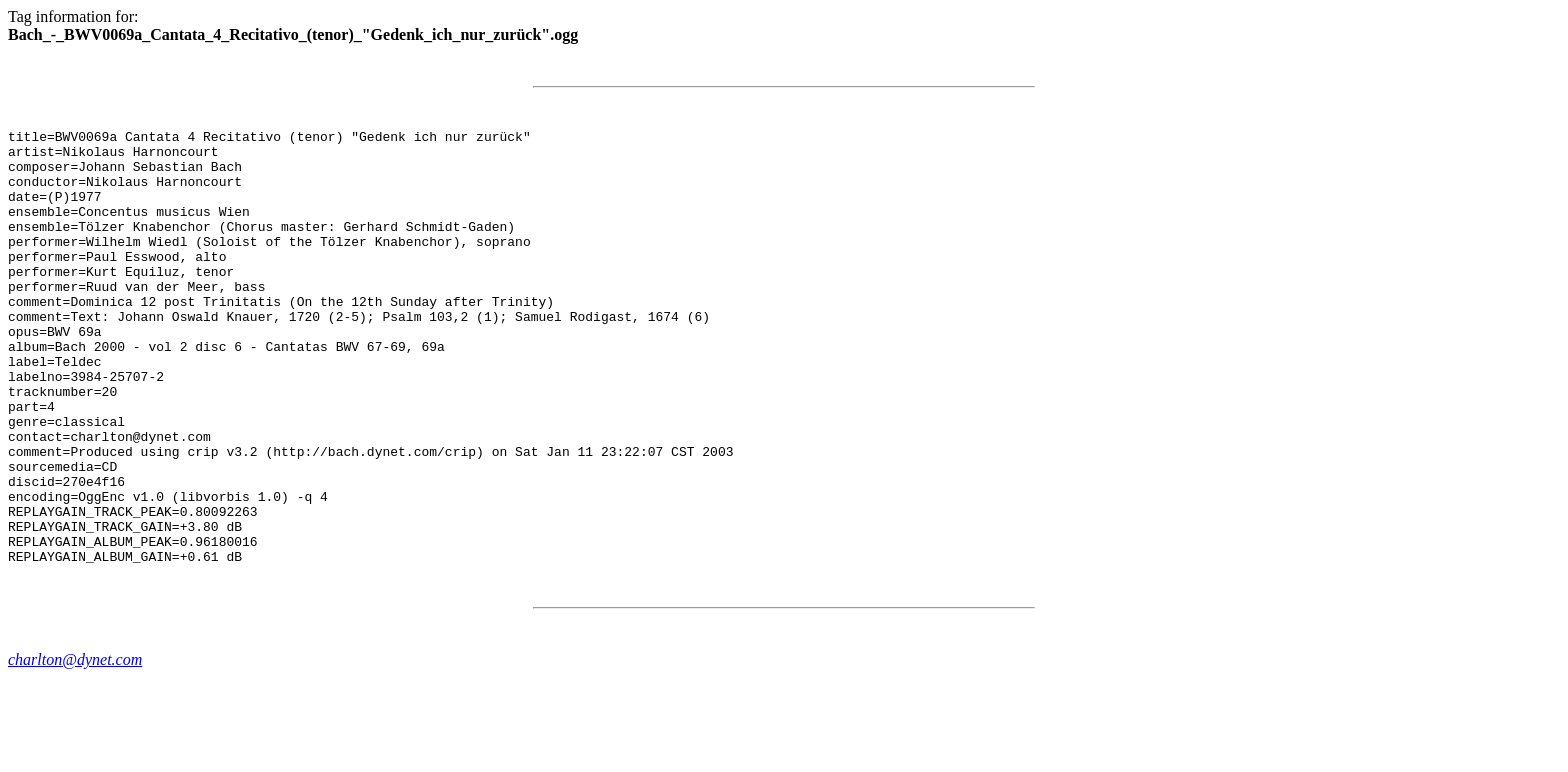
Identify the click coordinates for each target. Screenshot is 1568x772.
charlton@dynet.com (75, 746)
